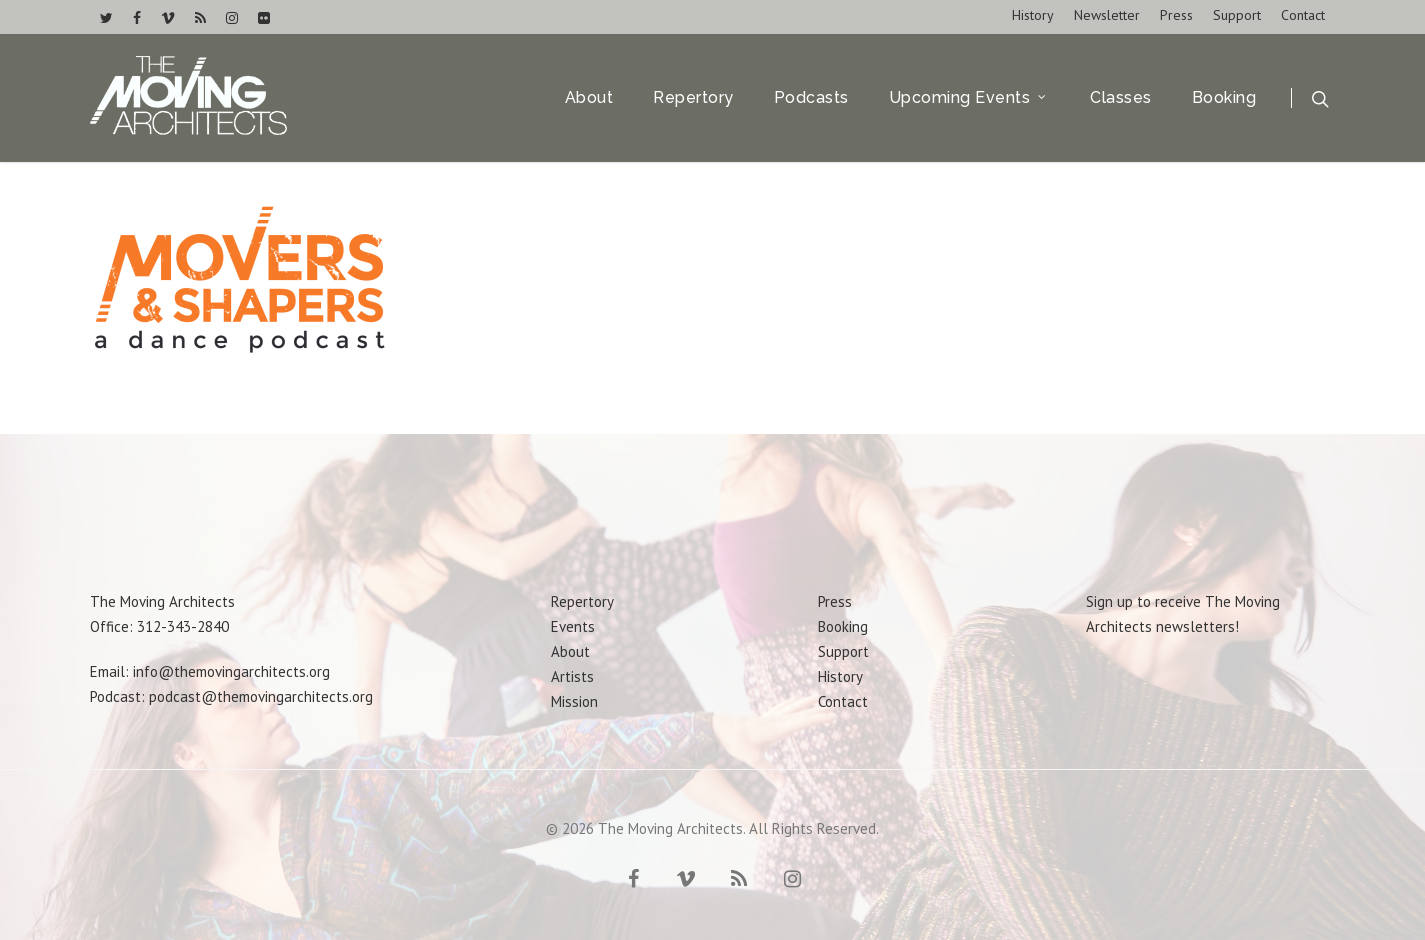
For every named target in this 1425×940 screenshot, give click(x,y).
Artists (572, 676)
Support (1237, 15)
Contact (1303, 15)
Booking (1224, 99)
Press (1176, 15)
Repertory (693, 99)
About (589, 99)
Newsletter (1107, 15)
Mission (574, 701)
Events (573, 626)
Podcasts (811, 99)
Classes (1121, 99)
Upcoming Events (969, 99)
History (1033, 15)
